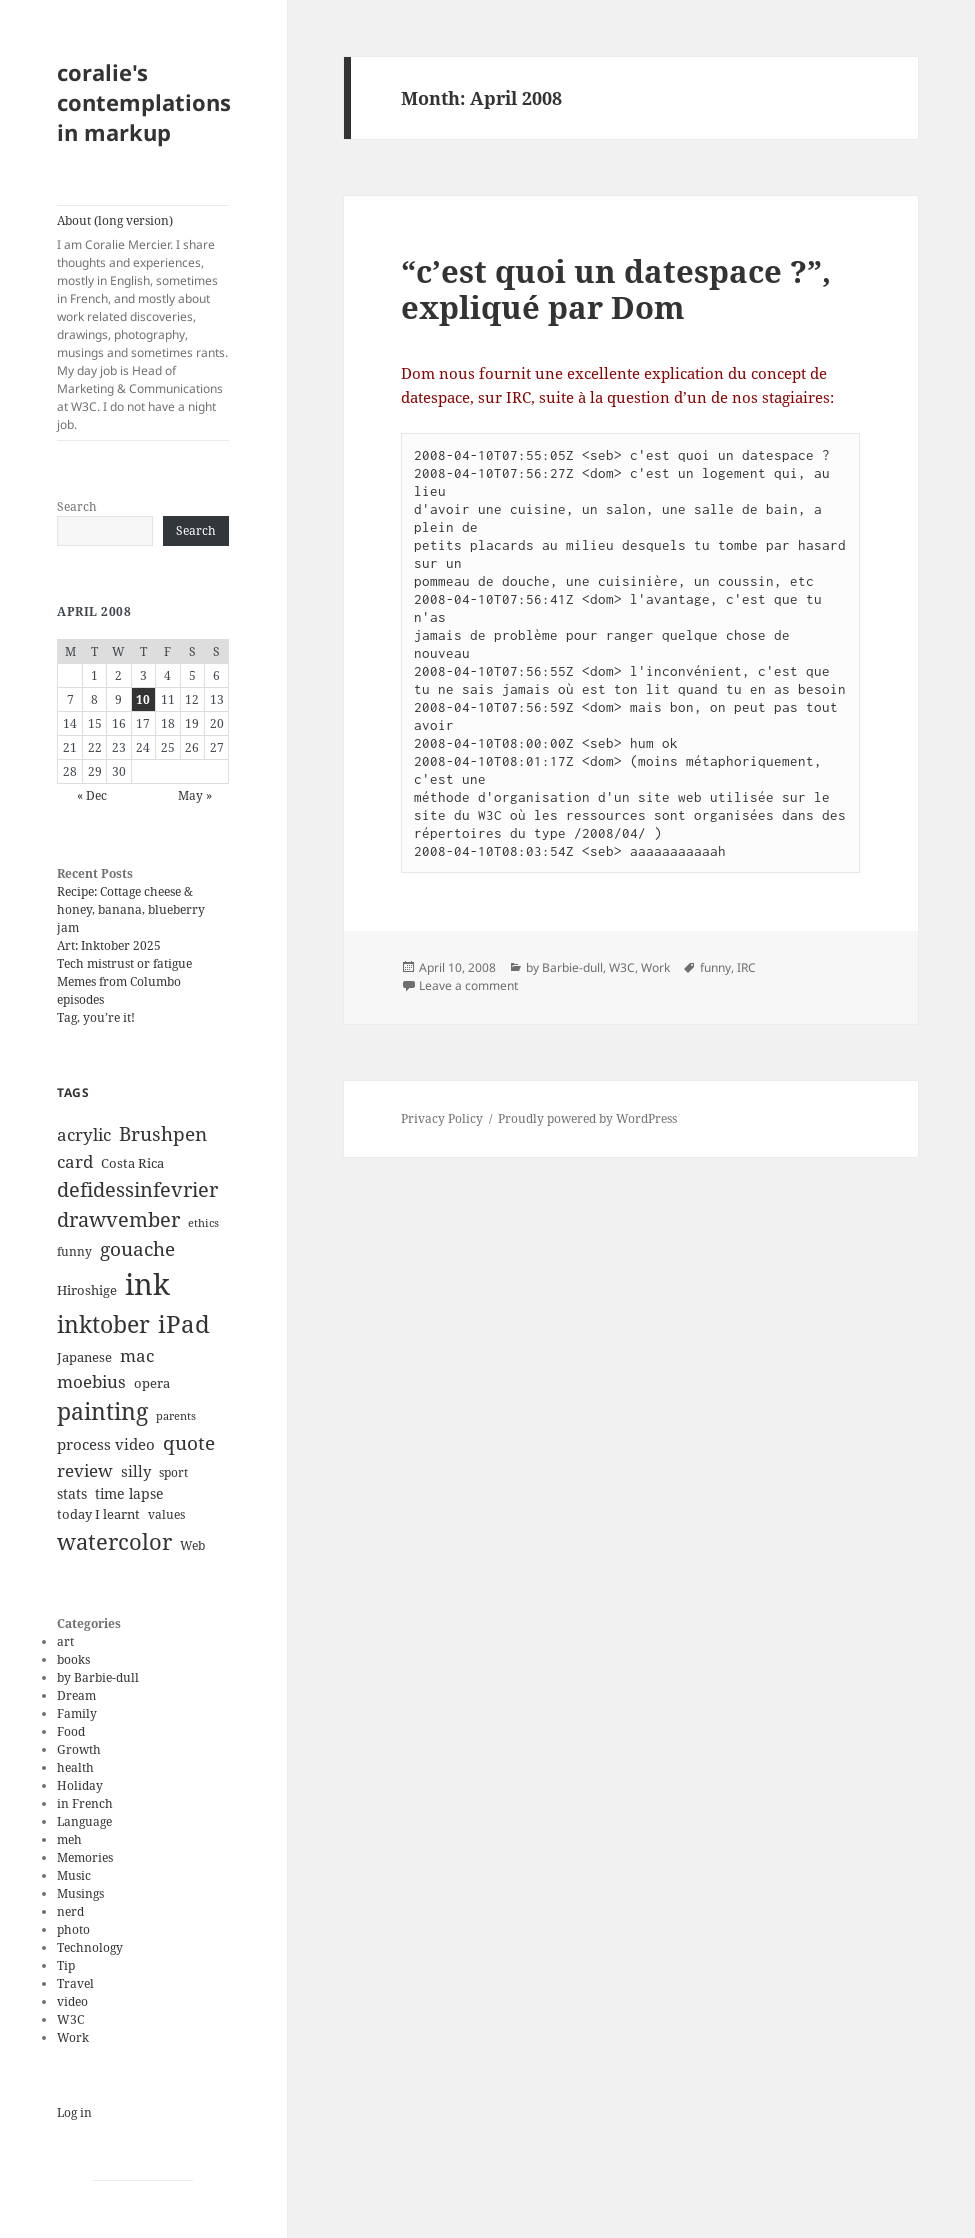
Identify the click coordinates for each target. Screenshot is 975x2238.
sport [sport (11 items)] (173, 1472)
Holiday (80, 1785)
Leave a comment (468, 985)
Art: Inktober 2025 (109, 945)
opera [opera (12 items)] (152, 1383)
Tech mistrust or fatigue (124, 963)
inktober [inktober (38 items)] (103, 1324)
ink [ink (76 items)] (147, 1284)
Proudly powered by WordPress (587, 1118)
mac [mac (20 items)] (137, 1355)
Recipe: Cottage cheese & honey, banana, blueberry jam (131, 909)
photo (73, 1929)
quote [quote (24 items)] (189, 1443)
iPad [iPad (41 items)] (184, 1324)
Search (77, 506)
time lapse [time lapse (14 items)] (129, 1493)
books (73, 1659)
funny (715, 967)
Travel (75, 1983)
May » (195, 795)
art (65, 1641)
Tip (66, 1965)
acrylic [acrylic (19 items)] (84, 1134)
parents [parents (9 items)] (176, 1416)
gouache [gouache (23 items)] (137, 1248)
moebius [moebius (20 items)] (91, 1381)
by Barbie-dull (98, 1677)
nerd (70, 1911)
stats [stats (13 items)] (72, 1493)
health (75, 1767)
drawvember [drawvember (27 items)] (118, 1219)
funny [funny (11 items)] (74, 1251)
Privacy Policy (442, 1118)
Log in (74, 2112)
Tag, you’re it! (96, 1017)
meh (69, 1839)
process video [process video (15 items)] (106, 1444)
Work (73, 2037)
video (72, 2001)
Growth (79, 1749)
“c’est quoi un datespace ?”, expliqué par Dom (616, 289)
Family (77, 1713)
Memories (85, 1857)
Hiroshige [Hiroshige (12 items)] (87, 1290)
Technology (90, 1947)
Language (84, 1821)
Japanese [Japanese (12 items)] (84, 1357)
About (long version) (143, 323)
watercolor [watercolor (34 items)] (114, 1541)
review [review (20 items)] (85, 1470)
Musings (80, 1893)
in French (85, 1803)
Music (74, 1875)
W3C (70, 2019)
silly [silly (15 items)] (136, 1471)
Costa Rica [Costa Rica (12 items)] (132, 1163)
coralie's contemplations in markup (144, 102)
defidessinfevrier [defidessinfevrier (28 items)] (137, 1189)
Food (71, 1731)
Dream (76, 1695)
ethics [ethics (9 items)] (203, 1223)
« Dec (92, 795)
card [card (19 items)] (75, 1161)
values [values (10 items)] (166, 1514)
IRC (746, 967)
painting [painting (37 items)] (102, 1411)
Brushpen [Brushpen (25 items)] (163, 1133)
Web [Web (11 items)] (192, 1545)
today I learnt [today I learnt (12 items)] (98, 1514)
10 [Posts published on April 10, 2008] (143, 699)
